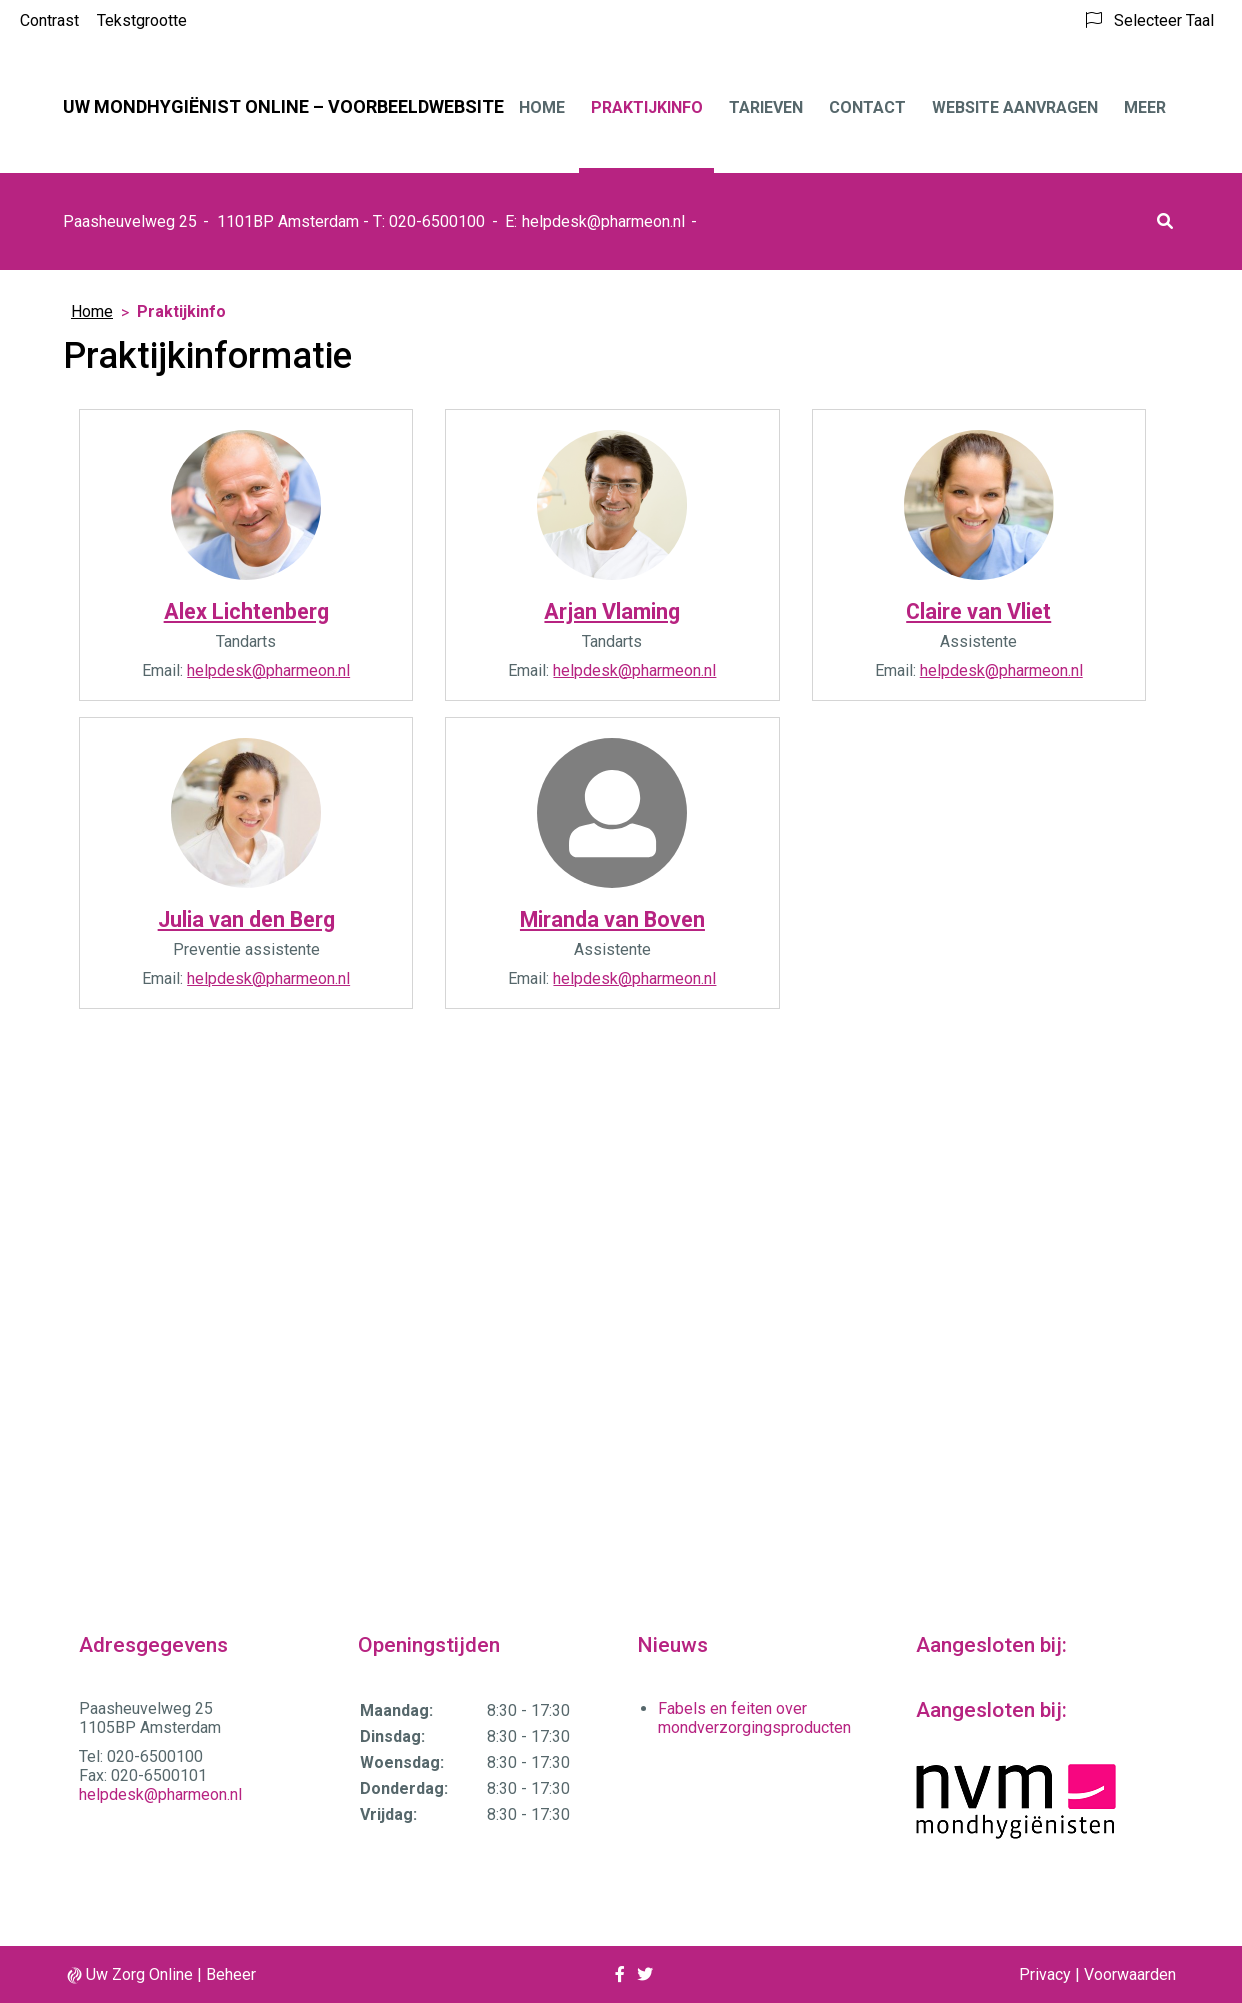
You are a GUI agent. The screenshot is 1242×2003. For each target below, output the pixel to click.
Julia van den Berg (246, 919)
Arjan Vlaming (612, 611)
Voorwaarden (1130, 1974)
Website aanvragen (1015, 107)
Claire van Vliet (978, 611)
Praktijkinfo (647, 107)
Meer (1145, 107)
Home (542, 107)
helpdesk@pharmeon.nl (603, 221)
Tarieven (766, 107)
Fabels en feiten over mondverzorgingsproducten (754, 1718)
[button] (1165, 221)
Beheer (231, 1974)
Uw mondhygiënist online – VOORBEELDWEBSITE (283, 106)
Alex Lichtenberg (246, 611)
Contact (867, 107)
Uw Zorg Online (139, 1974)
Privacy (1045, 1974)
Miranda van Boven (612, 919)
